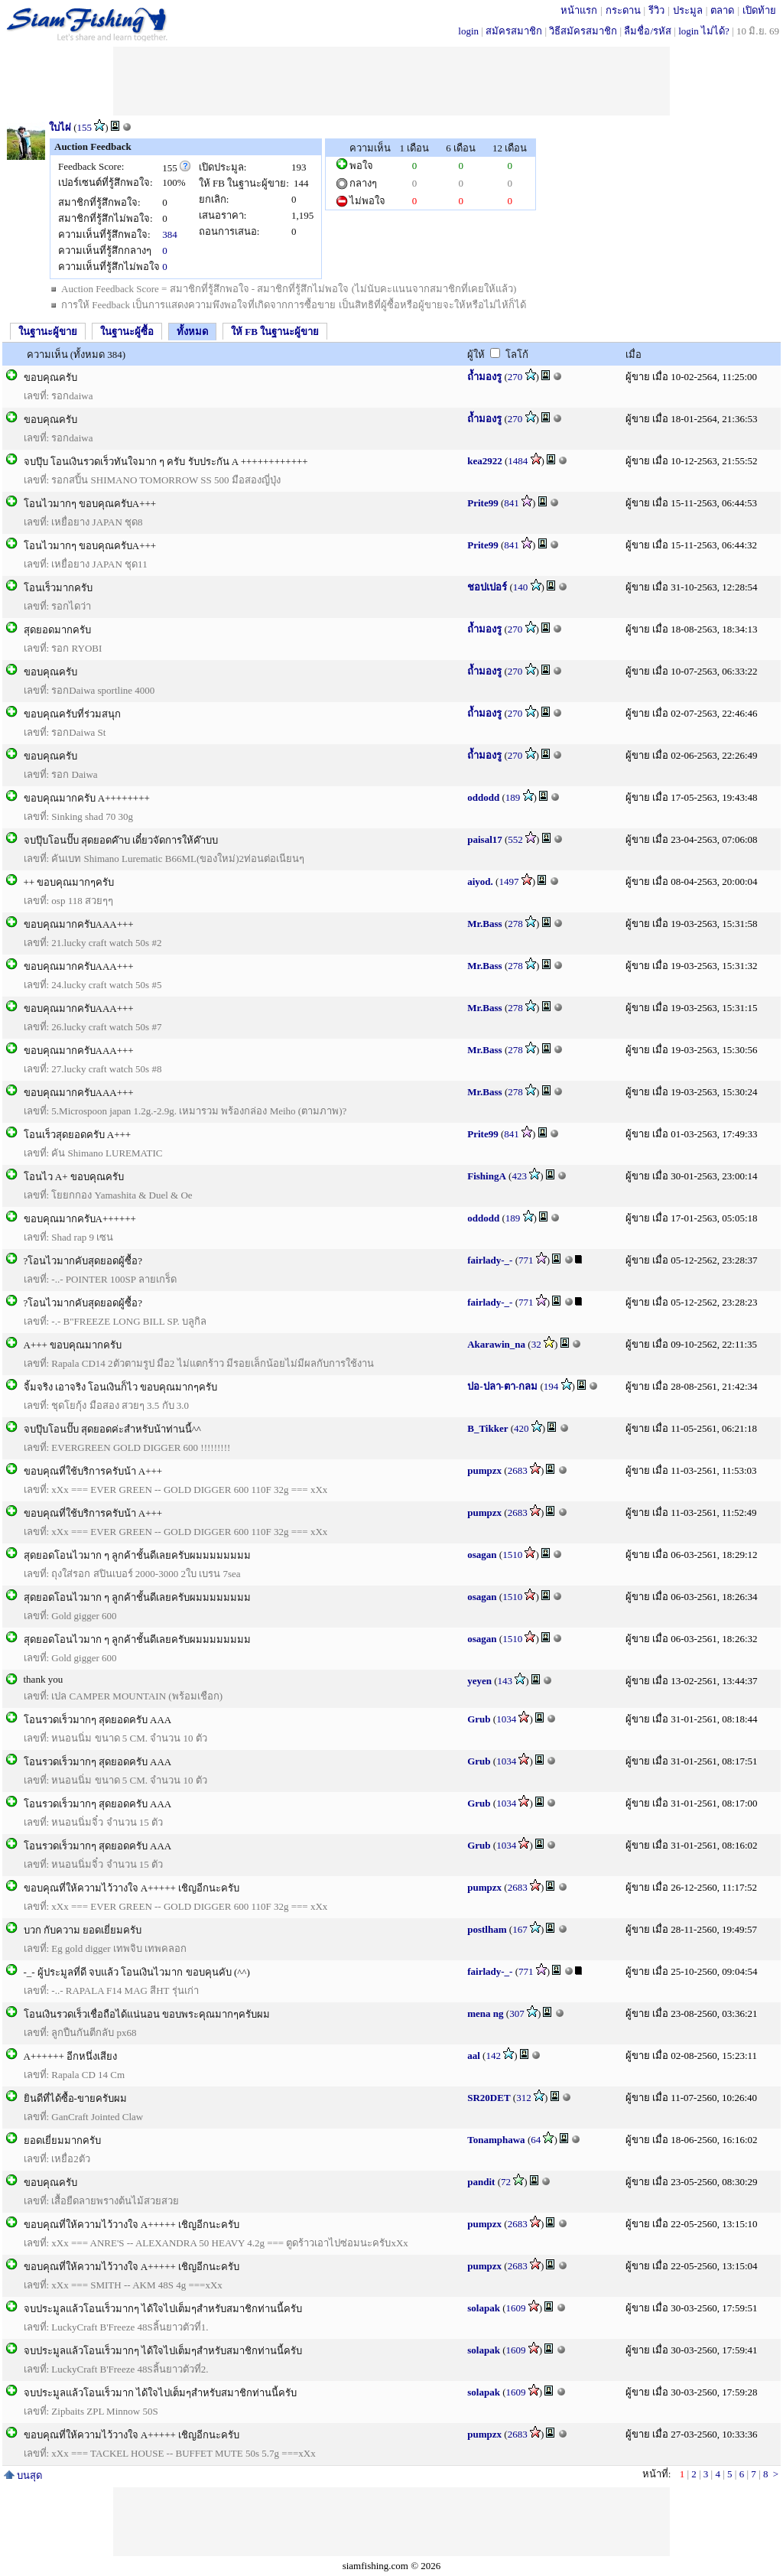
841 (511, 503)
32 (536, 1344)
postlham (486, 1929)
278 (515, 923)
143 (505, 1680)
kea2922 (484, 461)
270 (515, 376)
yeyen (479, 1680)
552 (515, 839)
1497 (508, 881)
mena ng (485, 2013)
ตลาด (722, 10)
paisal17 (484, 839)
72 (506, 2181)
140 (520, 587)
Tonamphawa (496, 2139)
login (468, 31)
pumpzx (484, 1470)
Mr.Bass (484, 923)
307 (517, 2013)
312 (523, 2097)
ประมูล (688, 10)
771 (526, 1260)
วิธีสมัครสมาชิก (583, 31)
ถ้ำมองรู (484, 376)
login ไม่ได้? (703, 31)
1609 (515, 2308)
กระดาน (623, 10)
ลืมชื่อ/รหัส (647, 31)
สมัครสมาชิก (514, 31)
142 (493, 2055)
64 (536, 2139)
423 (519, 1176)
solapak (483, 2308)
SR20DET (488, 2097)
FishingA (486, 1176)
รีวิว (656, 10)
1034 (506, 1719)
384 (169, 234)
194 (551, 1386)
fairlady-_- (489, 1260)
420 (521, 1428)
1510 (512, 1554)
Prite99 (482, 503)
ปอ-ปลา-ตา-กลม (502, 1386)
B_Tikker (487, 1428)
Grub (478, 1719)
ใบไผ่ (60, 127)
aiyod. (480, 881)
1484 (518, 461)
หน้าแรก (578, 10)
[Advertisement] (391, 81)
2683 (518, 1470)
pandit (481, 2181)
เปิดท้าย (759, 10)
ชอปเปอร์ (487, 587)
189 (513, 797)
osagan (481, 1554)
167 (520, 1929)
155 (85, 127)
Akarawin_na (496, 1344)
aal (473, 2055)
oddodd (483, 797)
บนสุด (23, 2475)
